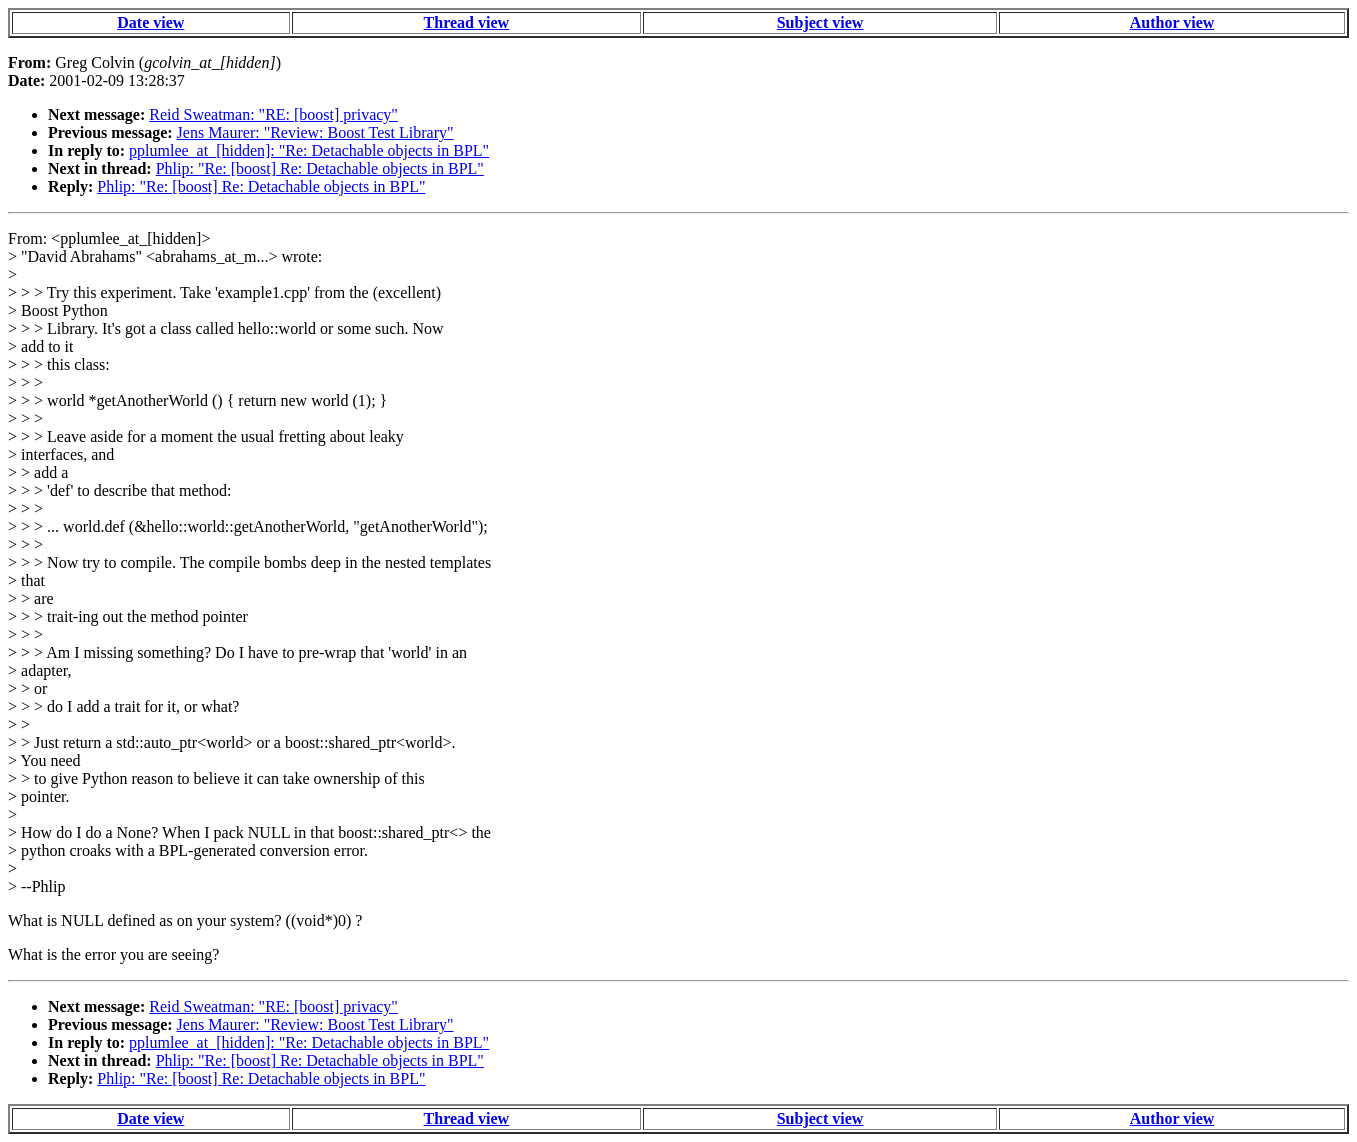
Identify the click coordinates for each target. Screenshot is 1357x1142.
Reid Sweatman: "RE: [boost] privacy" (273, 114)
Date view (150, 22)
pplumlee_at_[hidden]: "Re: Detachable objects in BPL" (309, 150)
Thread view (466, 22)
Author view (1172, 22)
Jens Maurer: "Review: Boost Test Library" (315, 132)
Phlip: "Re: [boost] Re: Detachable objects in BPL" (320, 168)
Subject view (820, 22)
